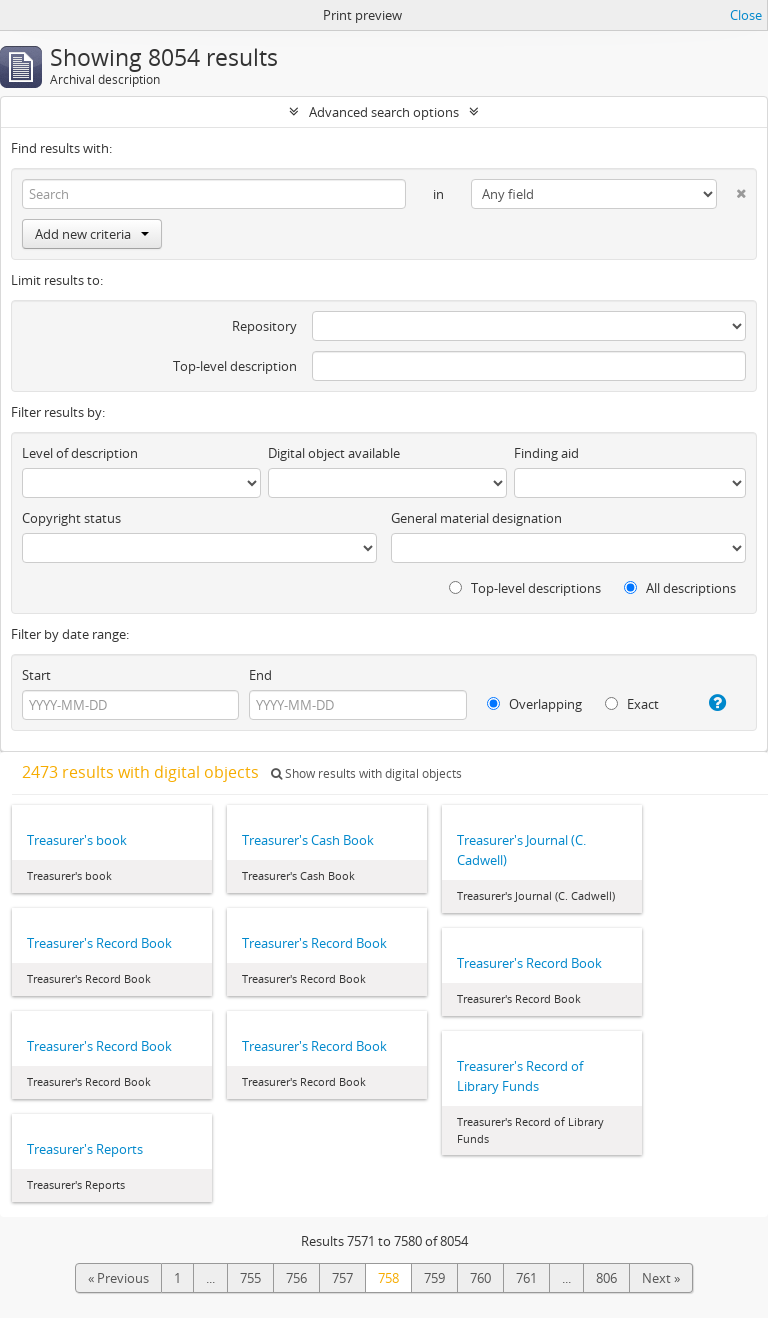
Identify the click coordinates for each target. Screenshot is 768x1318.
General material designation (476, 518)
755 (250, 1278)
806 (606, 1278)
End (260, 675)
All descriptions (680, 588)
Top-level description (235, 366)
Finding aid (546, 453)
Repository (264, 326)
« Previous (118, 1278)
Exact (632, 704)
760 (480, 1278)
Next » (661, 1278)
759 (434, 1278)
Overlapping (534, 704)
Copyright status (71, 518)
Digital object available (334, 453)
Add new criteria (92, 234)
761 (526, 1278)
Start (36, 675)
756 (296, 1278)
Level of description (80, 453)
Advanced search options (384, 112)
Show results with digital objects (366, 773)
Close (746, 15)
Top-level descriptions (525, 588)
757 (342, 1278)
